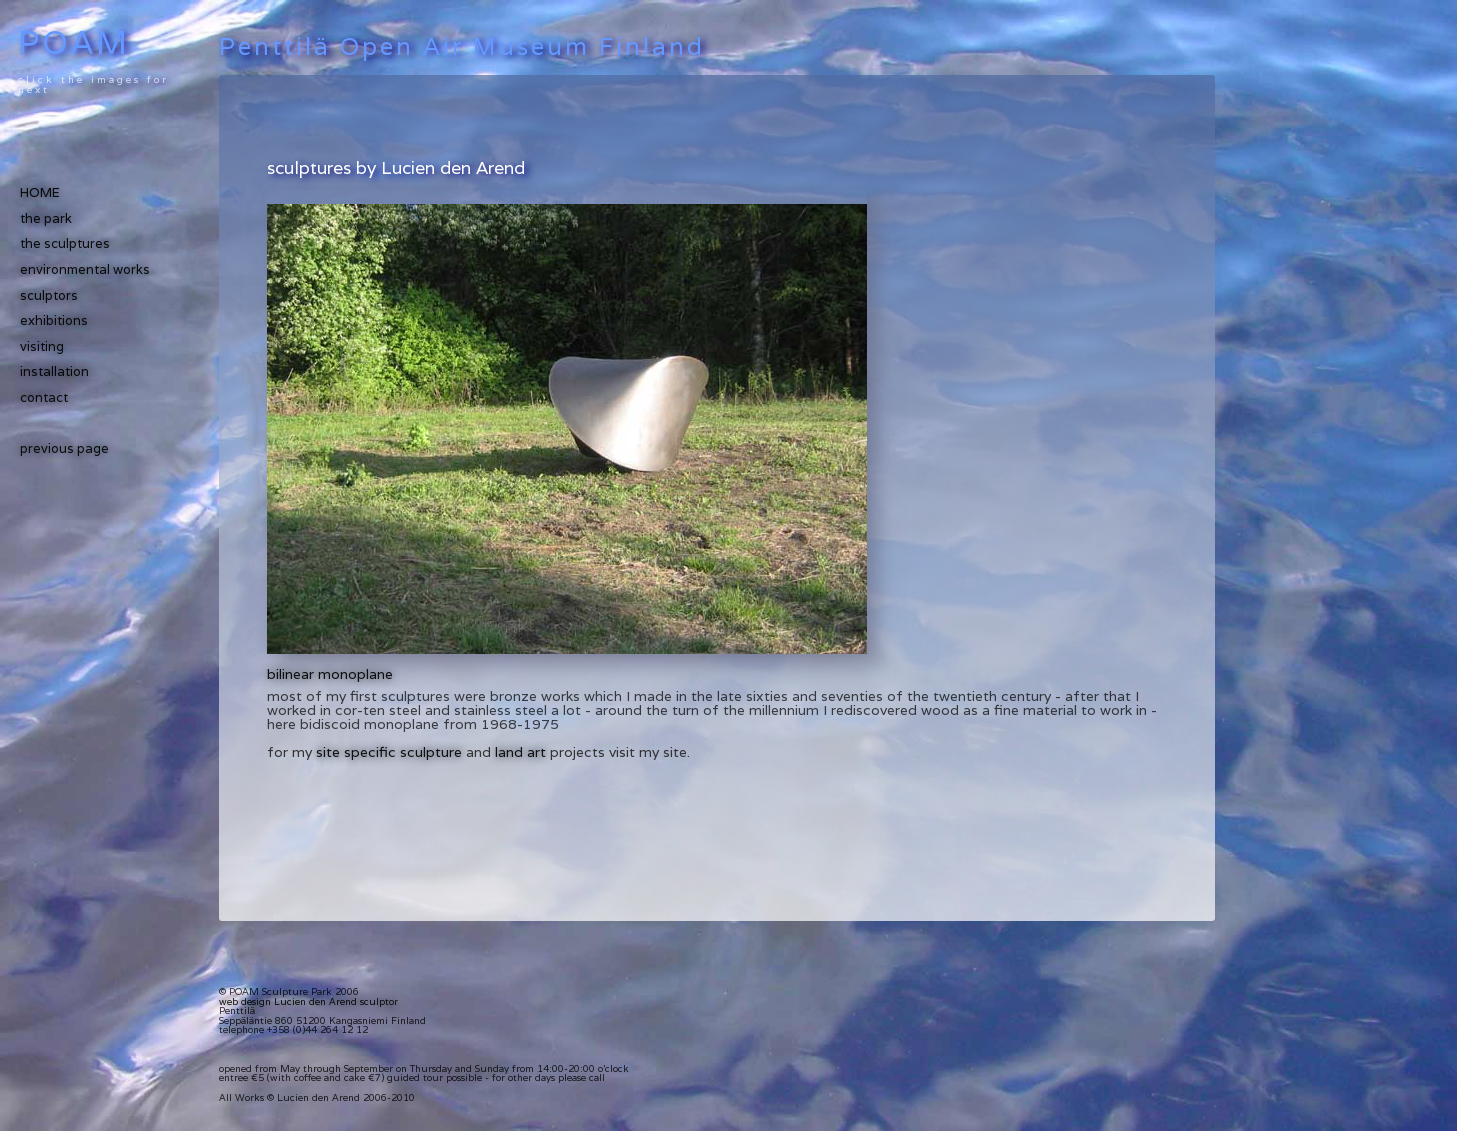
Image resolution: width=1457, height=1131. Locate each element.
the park (46, 218)
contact (44, 397)
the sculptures (65, 243)
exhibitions (54, 320)
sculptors (49, 295)
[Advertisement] (501, 130)
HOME (40, 192)
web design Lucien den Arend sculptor (308, 1001)
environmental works (85, 269)
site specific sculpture (389, 752)
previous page (64, 448)
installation (54, 371)
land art (520, 752)
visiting (42, 346)
